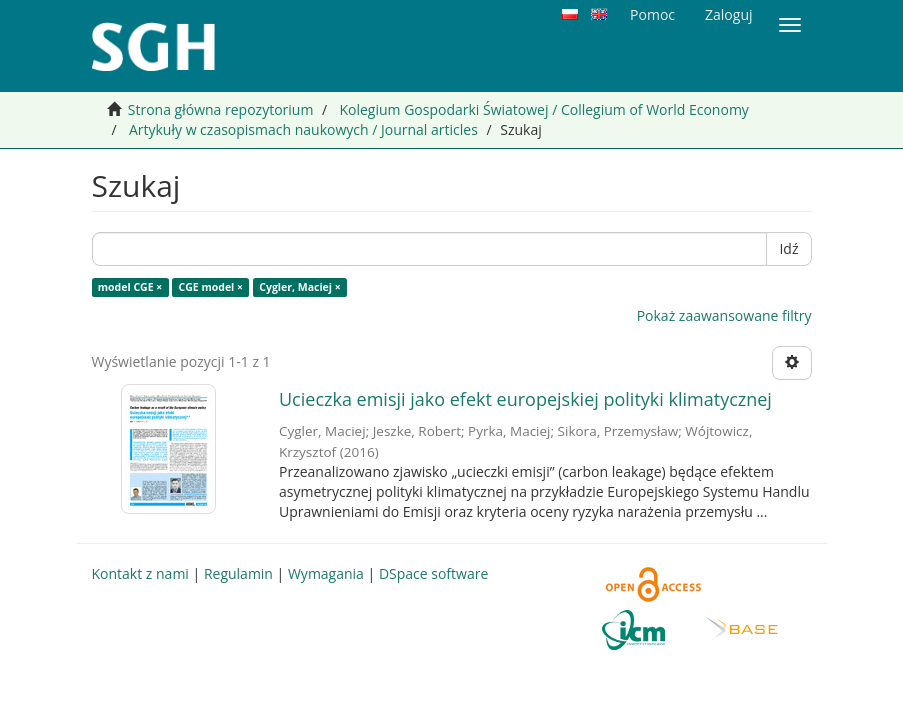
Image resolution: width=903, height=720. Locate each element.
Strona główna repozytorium (221, 109)
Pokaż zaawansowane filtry (724, 315)
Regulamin (238, 573)
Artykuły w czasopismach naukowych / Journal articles (303, 129)
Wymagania (326, 573)
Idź (788, 248)
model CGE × (130, 287)
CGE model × (211, 287)
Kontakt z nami (140, 573)
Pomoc (652, 14)
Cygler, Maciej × (299, 287)
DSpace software (433, 573)
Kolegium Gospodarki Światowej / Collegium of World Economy (543, 109)
